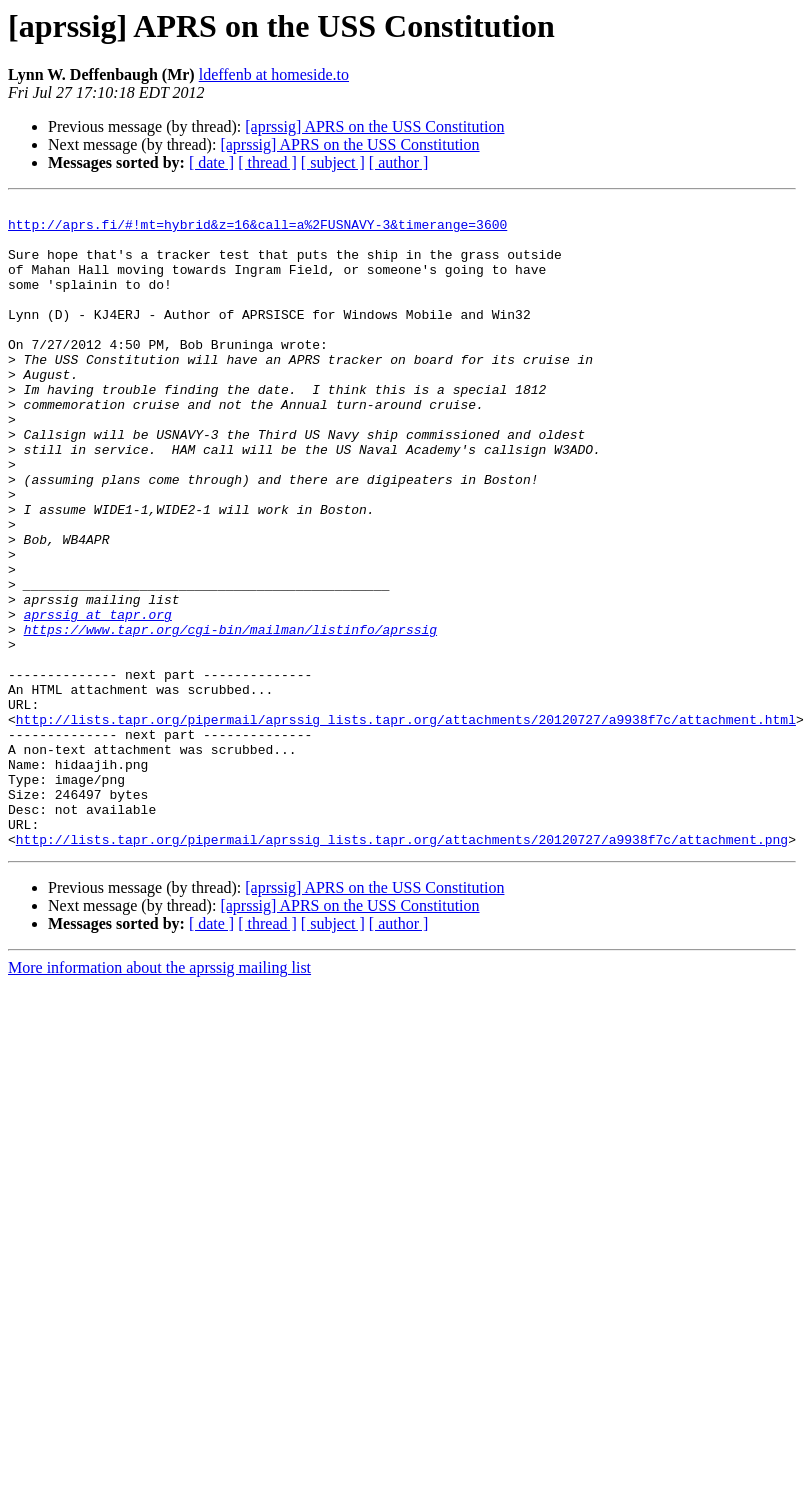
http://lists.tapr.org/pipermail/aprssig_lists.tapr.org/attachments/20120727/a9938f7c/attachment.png (402, 968)
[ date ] (211, 162)
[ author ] (399, 162)
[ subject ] (333, 162)
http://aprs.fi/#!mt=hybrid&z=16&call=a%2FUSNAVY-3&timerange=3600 (257, 230)
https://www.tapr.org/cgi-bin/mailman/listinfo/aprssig (230, 716)
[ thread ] (267, 162)
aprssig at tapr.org (98, 698)
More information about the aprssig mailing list (159, 1096)
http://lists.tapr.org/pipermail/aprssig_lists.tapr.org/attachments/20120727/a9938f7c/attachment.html (406, 824)
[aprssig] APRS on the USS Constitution (374, 126)
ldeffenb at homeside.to (274, 74)
